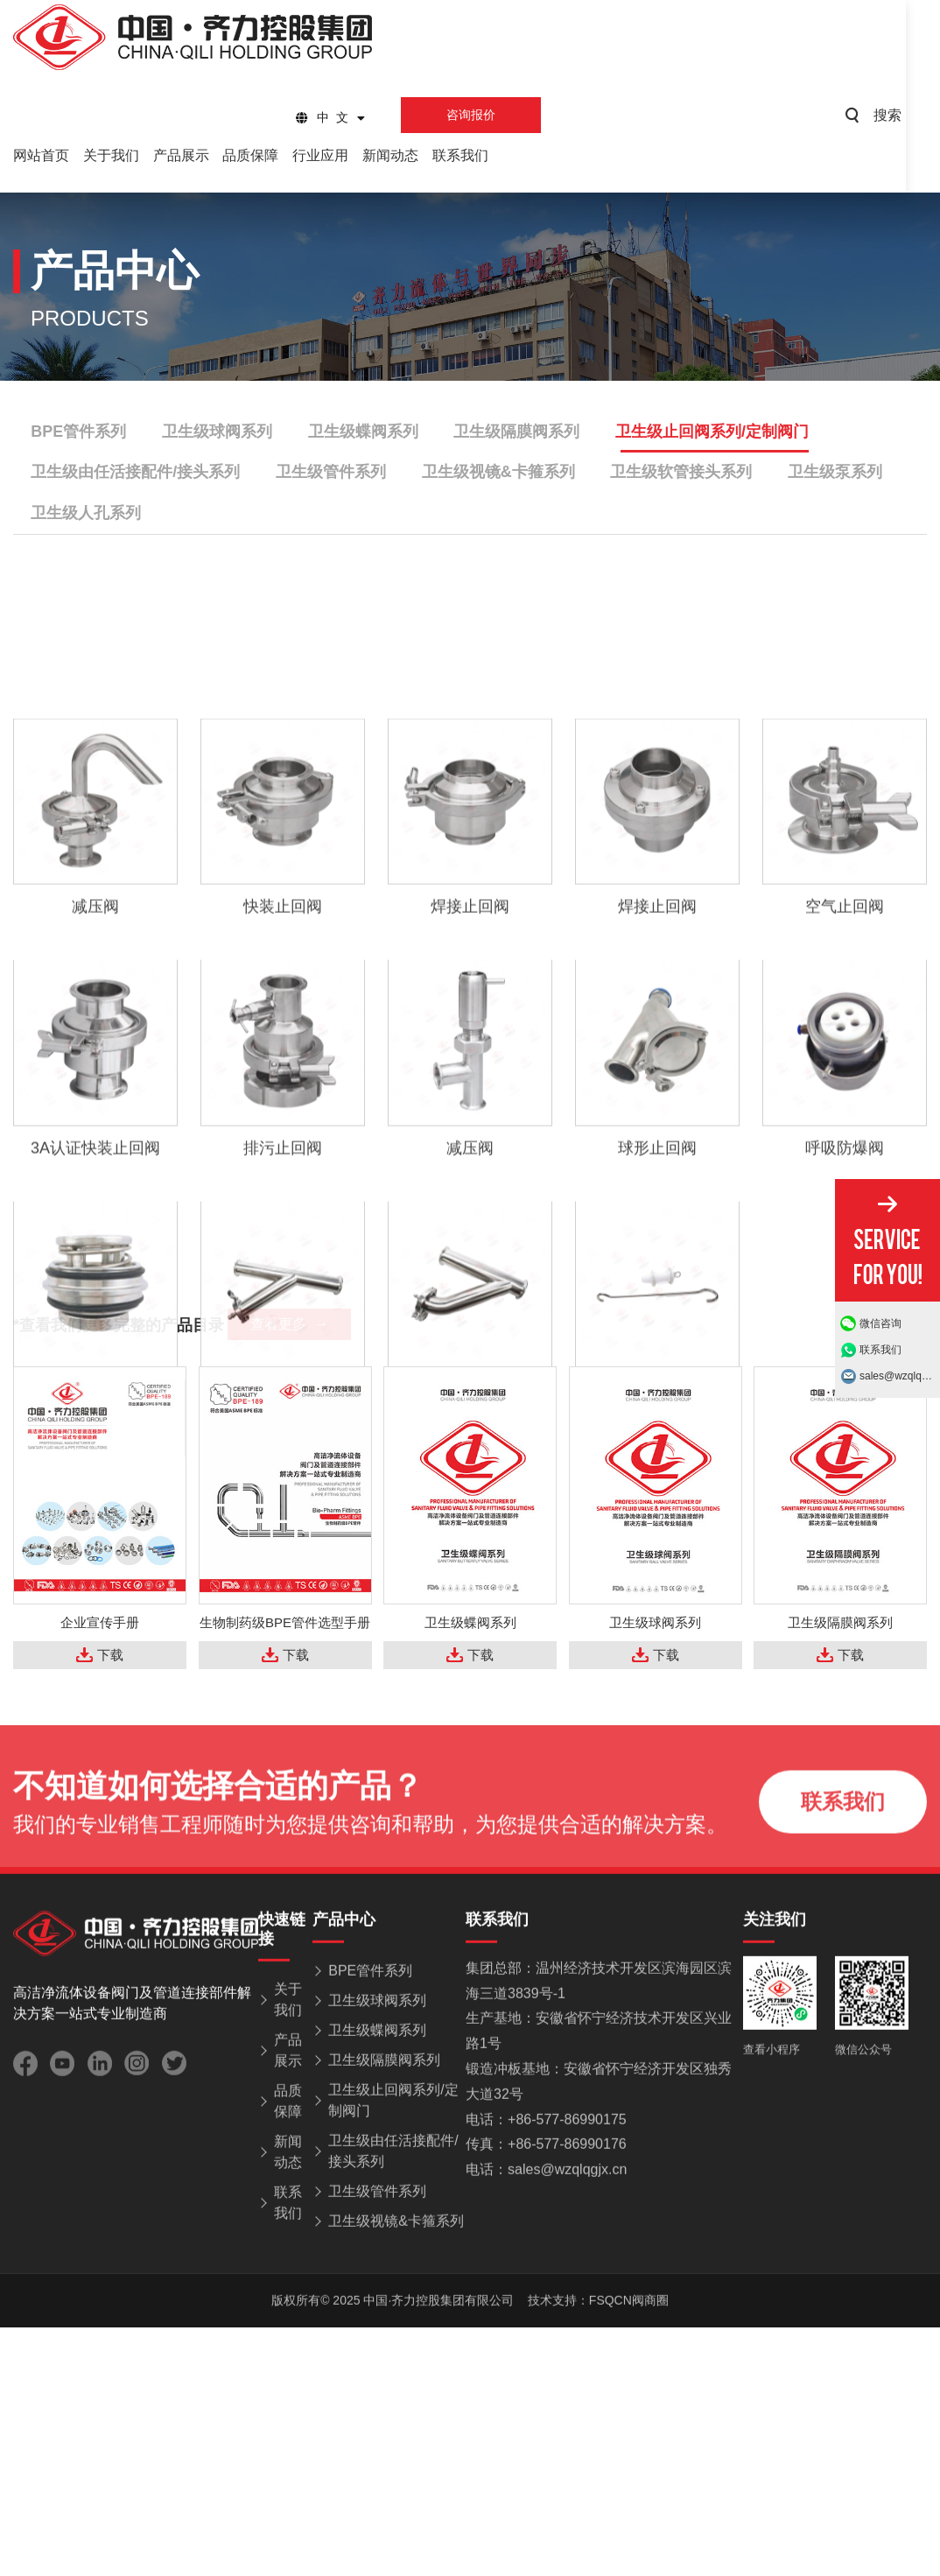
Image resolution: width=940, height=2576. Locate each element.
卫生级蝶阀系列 (361, 431)
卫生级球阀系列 (216, 431)
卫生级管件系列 (330, 472)
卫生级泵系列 (832, 472)
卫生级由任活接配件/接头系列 (135, 472)
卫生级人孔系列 (86, 514)
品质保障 (260, 155)
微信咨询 (880, 1323)
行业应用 (333, 155)
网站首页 (41, 155)
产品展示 (187, 155)
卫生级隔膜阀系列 (515, 431)
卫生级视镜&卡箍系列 (496, 472)
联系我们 (479, 155)
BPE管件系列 (78, 431)
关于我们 (114, 155)
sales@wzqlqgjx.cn (899, 1376)
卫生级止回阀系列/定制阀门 (709, 431)
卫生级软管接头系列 (679, 472)
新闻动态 (405, 155)
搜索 (920, 115)
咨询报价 (491, 115)
